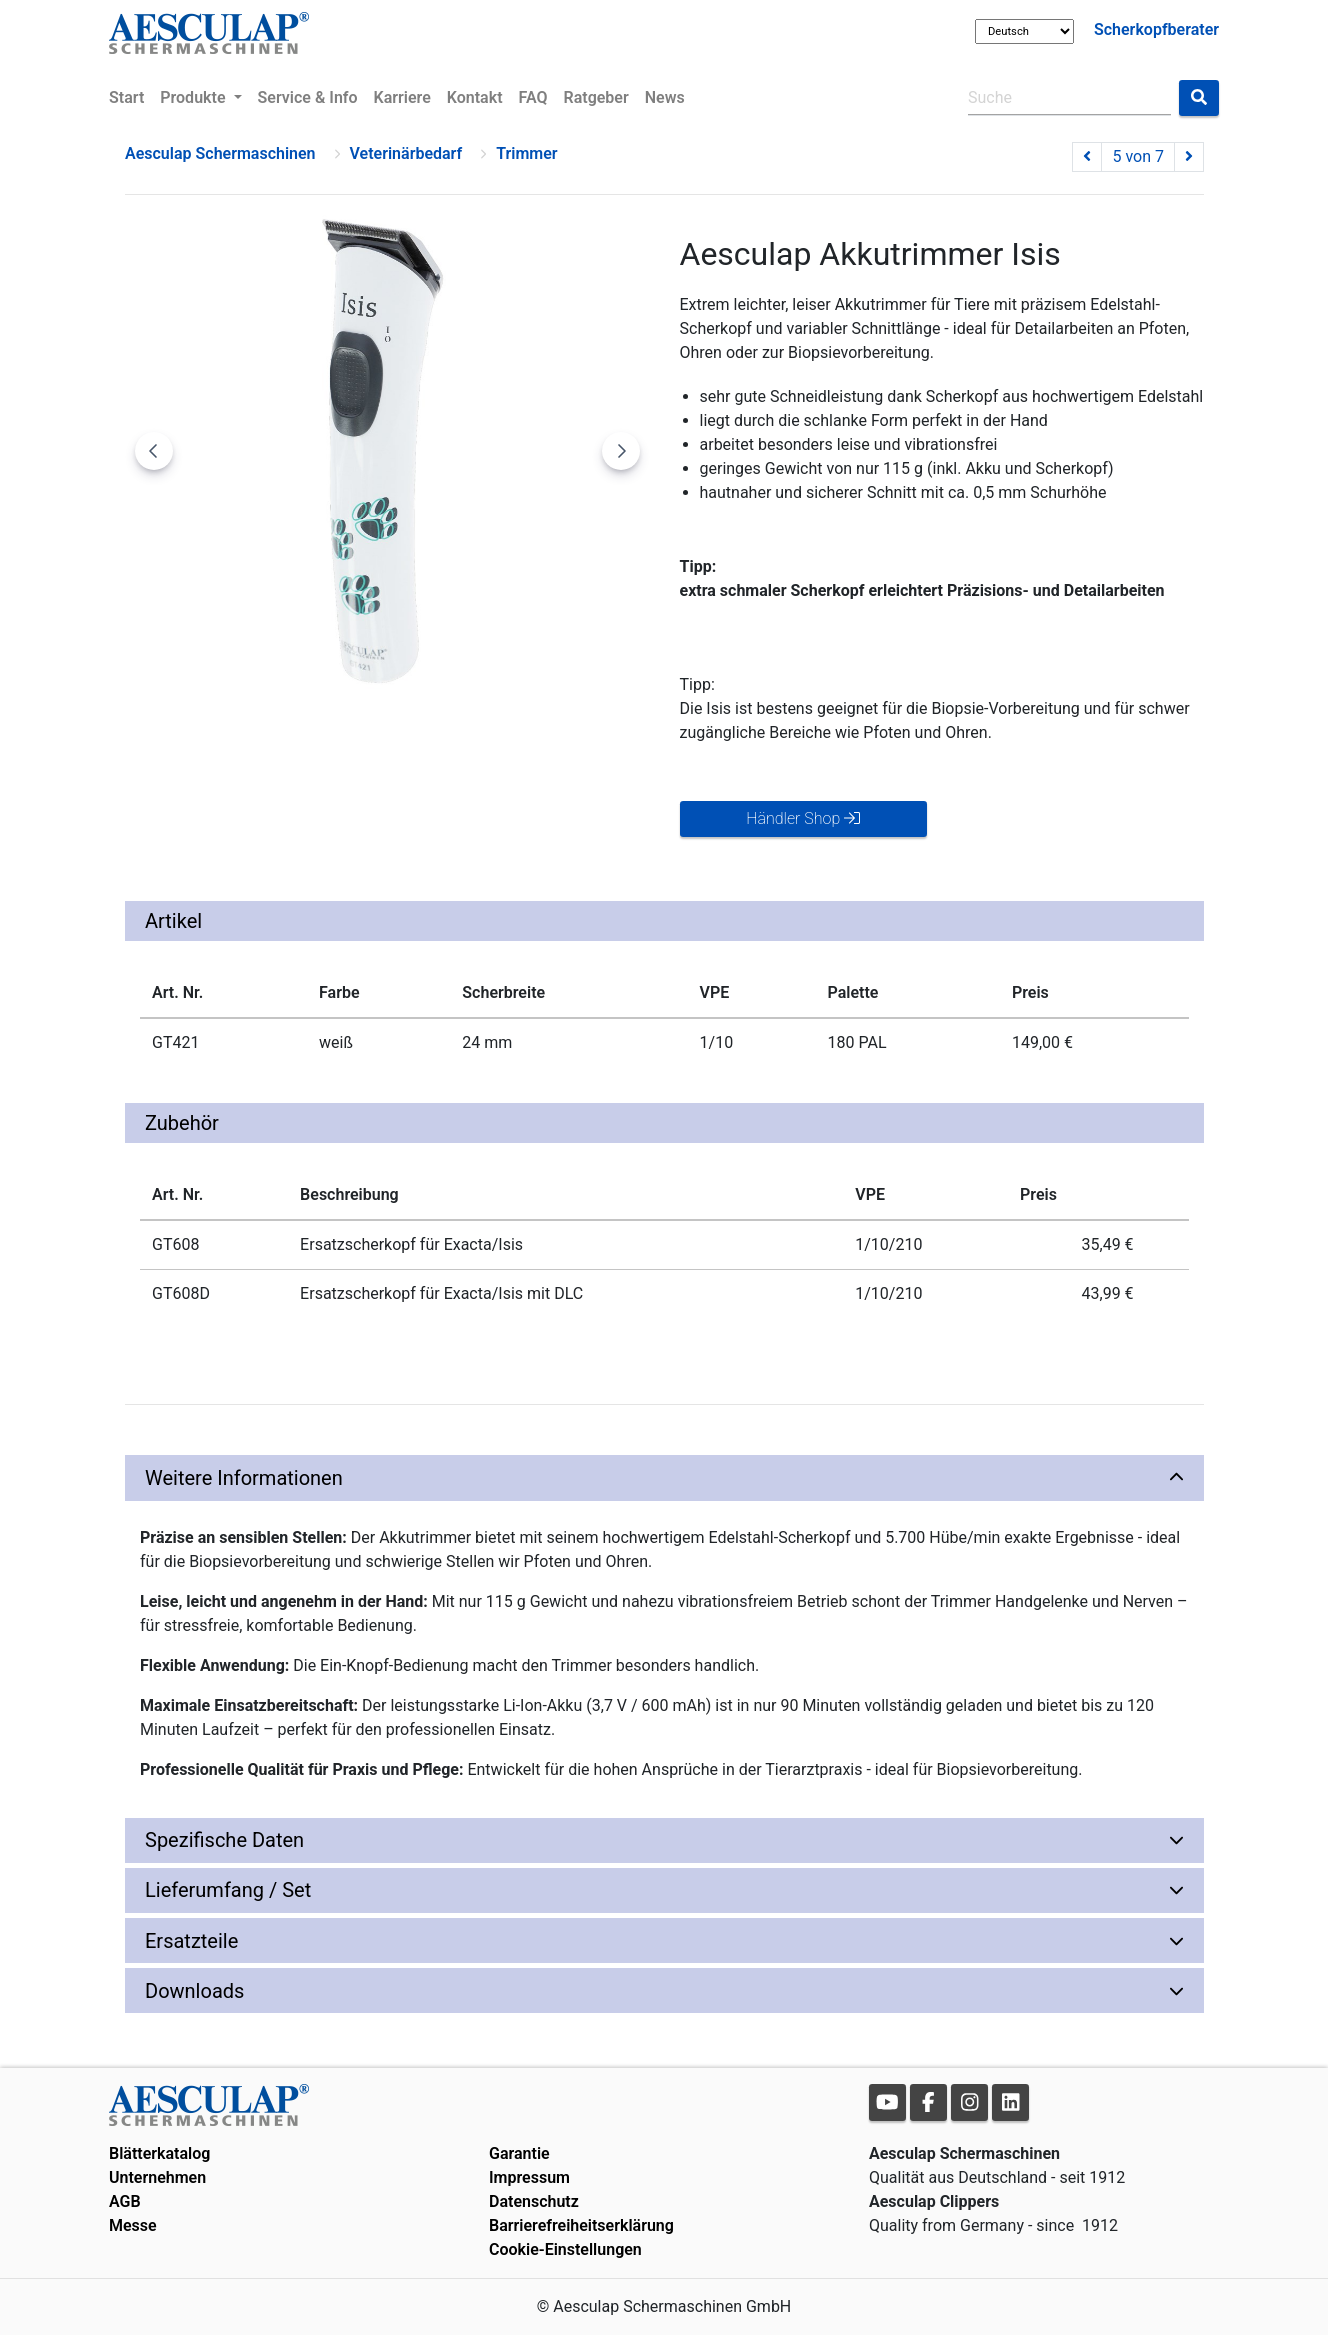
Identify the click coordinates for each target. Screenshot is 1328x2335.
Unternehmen (157, 2177)
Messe (133, 2225)
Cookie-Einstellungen (565, 2249)
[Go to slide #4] (485, 735)
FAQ (533, 97)
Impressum (529, 2177)
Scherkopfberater (1156, 29)
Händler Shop (803, 818)
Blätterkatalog (159, 2153)
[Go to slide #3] (381, 735)
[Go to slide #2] (277, 735)
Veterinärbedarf (406, 153)
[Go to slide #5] (589, 735)
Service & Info (308, 97)
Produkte (194, 97)
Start (126, 97)
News (665, 97)
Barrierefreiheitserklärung (581, 2225)
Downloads (194, 1991)
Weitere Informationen (244, 1478)
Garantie (519, 2153)
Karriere (402, 97)
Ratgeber (596, 97)
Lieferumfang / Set (228, 1890)
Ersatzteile (191, 1941)
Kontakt (475, 97)
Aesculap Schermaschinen (220, 153)
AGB (125, 2201)
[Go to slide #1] (173, 735)
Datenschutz (534, 2201)
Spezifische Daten (224, 1840)
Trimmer (526, 153)
